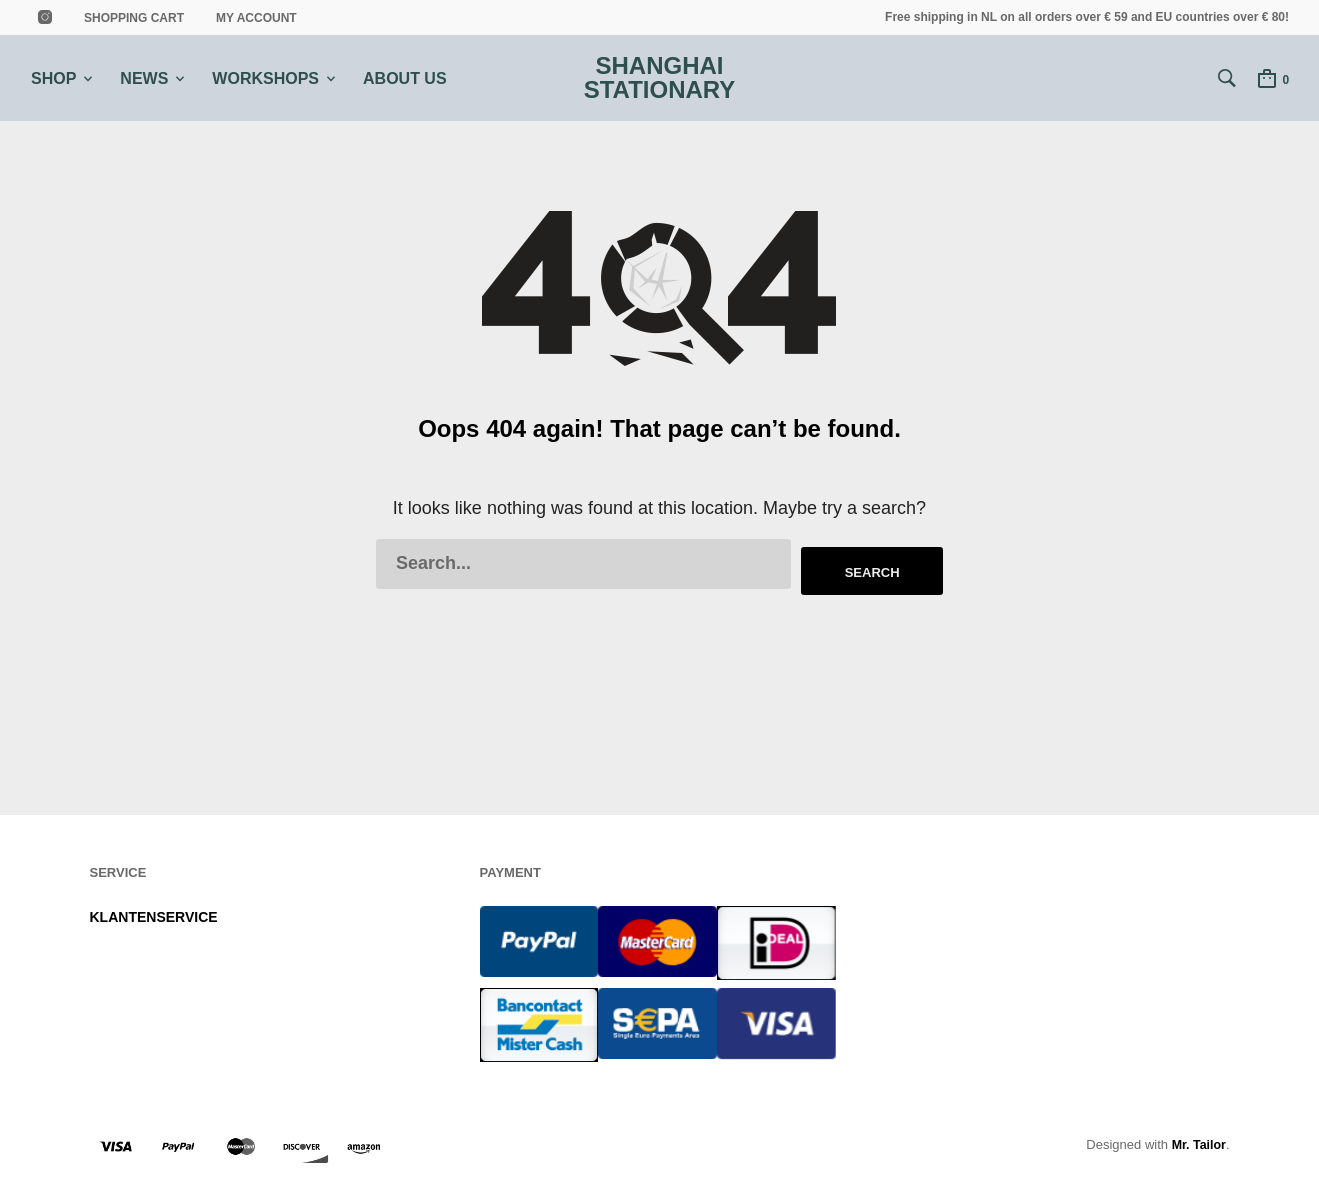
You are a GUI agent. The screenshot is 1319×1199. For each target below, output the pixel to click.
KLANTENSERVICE (154, 913)
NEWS (144, 78)
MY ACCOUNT (256, 18)
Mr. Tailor (1197, 1139)
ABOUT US (405, 78)
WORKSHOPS (265, 78)
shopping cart (134, 18)
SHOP (53, 78)
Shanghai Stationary (660, 79)
